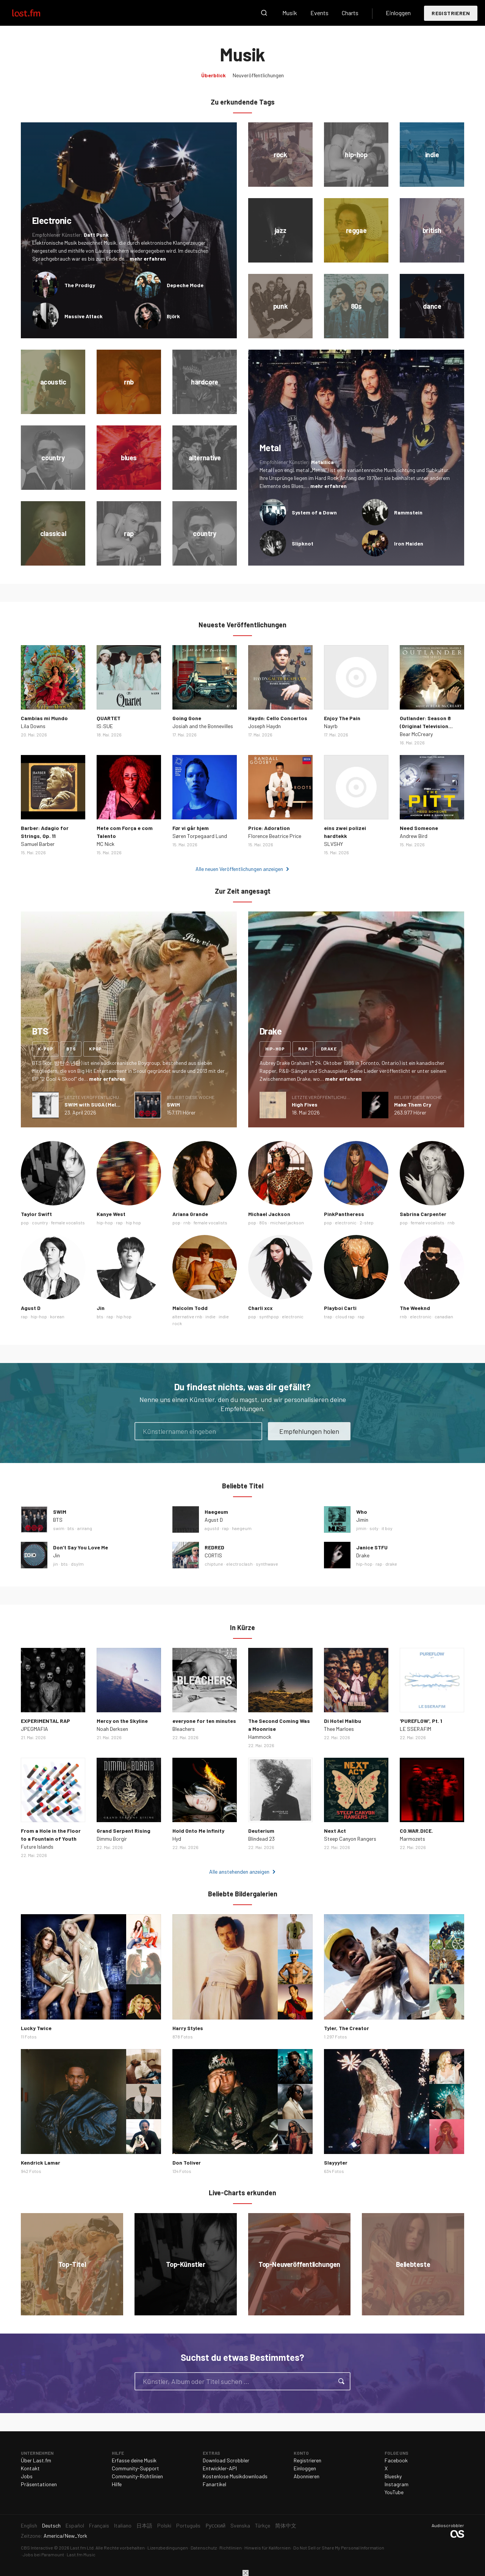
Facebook (396, 2460)
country (40, 1222)
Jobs (27, 2476)
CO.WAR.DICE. (416, 1830)
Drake (362, 1555)
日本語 (144, 2525)
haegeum (242, 1528)
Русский (215, 2525)
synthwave (267, 1563)
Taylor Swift (36, 1214)
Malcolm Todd (190, 1308)
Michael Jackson (269, 1214)
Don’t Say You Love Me (80, 1547)
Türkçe (262, 2525)
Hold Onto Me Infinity (198, 1830)
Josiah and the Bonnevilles (202, 726)
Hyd (176, 1838)
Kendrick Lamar (40, 2162)
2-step (367, 1222)
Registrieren (451, 13)
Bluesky (393, 2476)
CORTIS (213, 1555)
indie (210, 1316)
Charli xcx (260, 1308)
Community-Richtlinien (137, 2476)
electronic (346, 1222)
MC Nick (105, 844)
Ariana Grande (190, 1214)
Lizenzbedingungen (167, 2547)
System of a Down (314, 512)
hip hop (133, 1222)
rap (303, 1048)
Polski (164, 2525)
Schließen (245, 2573)
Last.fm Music (81, 2554)
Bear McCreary (416, 734)
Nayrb (331, 726)
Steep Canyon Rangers (350, 1838)
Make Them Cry (412, 1104)
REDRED (214, 1547)
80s (263, 1222)
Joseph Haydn (264, 726)
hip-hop (275, 1048)
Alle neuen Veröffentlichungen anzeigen (239, 869)
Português (188, 2525)
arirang (84, 1528)
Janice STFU (372, 1547)
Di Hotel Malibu (342, 1721)
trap (328, 1316)
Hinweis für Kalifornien (267, 2547)
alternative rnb (187, 1316)
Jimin (362, 1519)
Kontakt (30, 2468)
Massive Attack (83, 316)
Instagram (396, 2484)
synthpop (269, 1316)
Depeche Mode (185, 285)
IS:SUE (105, 726)
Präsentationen (39, 2484)
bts (71, 1048)
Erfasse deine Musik (134, 2460)
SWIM (173, 1104)
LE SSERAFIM (415, 1729)
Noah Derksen (112, 1729)
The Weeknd (415, 1308)
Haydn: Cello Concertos (277, 718)
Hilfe (117, 2484)
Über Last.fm (36, 2460)
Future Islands (37, 1846)
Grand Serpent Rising (123, 1830)
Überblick (213, 75)
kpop (95, 1048)
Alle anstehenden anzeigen (239, 1871)
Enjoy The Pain (342, 718)
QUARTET (108, 718)
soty (374, 1528)
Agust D (31, 1308)
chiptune (214, 1563)
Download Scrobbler (226, 2460)
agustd (212, 1528)
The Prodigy (79, 285)
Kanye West (111, 1214)
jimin (361, 1528)
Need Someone (419, 828)
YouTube (394, 2492)
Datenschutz (204, 2547)
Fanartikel (214, 2484)
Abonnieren (306, 2476)
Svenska (240, 2525)
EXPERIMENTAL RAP (45, 1721)
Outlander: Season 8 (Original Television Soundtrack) (425, 726)
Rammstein (408, 512)
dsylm (77, 1563)
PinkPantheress (344, 1214)
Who (361, 1511)
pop (25, 1222)
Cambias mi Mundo (44, 718)
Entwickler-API (220, 2468)
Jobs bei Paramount (43, 2554)
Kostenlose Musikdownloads (235, 2476)
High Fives (305, 1104)
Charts (350, 12)
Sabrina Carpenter (423, 1214)
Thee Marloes (339, 1729)
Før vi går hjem (190, 828)
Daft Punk (96, 234)
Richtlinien (230, 2547)
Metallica (322, 462)
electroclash (239, 1563)
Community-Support (135, 2468)
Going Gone (186, 718)
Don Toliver (186, 2162)
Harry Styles (187, 2028)
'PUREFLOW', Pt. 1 (421, 1721)
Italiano (122, 2525)
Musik (289, 12)
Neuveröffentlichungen (258, 75)
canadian (444, 1316)
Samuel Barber (38, 844)
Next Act (335, 1830)
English (29, 2525)
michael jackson (287, 1222)
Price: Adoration (269, 828)
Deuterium (261, 1830)
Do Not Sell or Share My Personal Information (338, 2547)
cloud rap (345, 1316)
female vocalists (68, 1222)
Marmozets (412, 1838)
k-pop (45, 1048)
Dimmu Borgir (112, 1838)
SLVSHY (333, 844)
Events (319, 12)
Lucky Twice (36, 2028)
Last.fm (35, 13)
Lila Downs (33, 726)
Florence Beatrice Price (274, 836)
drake (328, 1048)
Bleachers (183, 1729)
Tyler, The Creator (346, 2028)
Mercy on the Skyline (122, 1721)
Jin (101, 1308)
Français (99, 2525)
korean (57, 1316)
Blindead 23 (261, 1838)
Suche (264, 12)
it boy (387, 1528)
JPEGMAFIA (34, 1729)
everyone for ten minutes (204, 1721)
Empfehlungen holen (309, 1431)
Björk (173, 316)
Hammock (259, 1736)
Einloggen (398, 12)
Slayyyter (335, 2162)
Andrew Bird (413, 836)
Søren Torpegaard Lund (199, 836)
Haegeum (216, 1511)
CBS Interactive (37, 2547)
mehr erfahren (148, 258)
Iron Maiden (408, 543)
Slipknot (302, 543)
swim (58, 1528)
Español (75, 2525)
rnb (187, 1222)
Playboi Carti (340, 1308)
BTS (58, 1519)
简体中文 (285, 2525)
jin (55, 1563)
